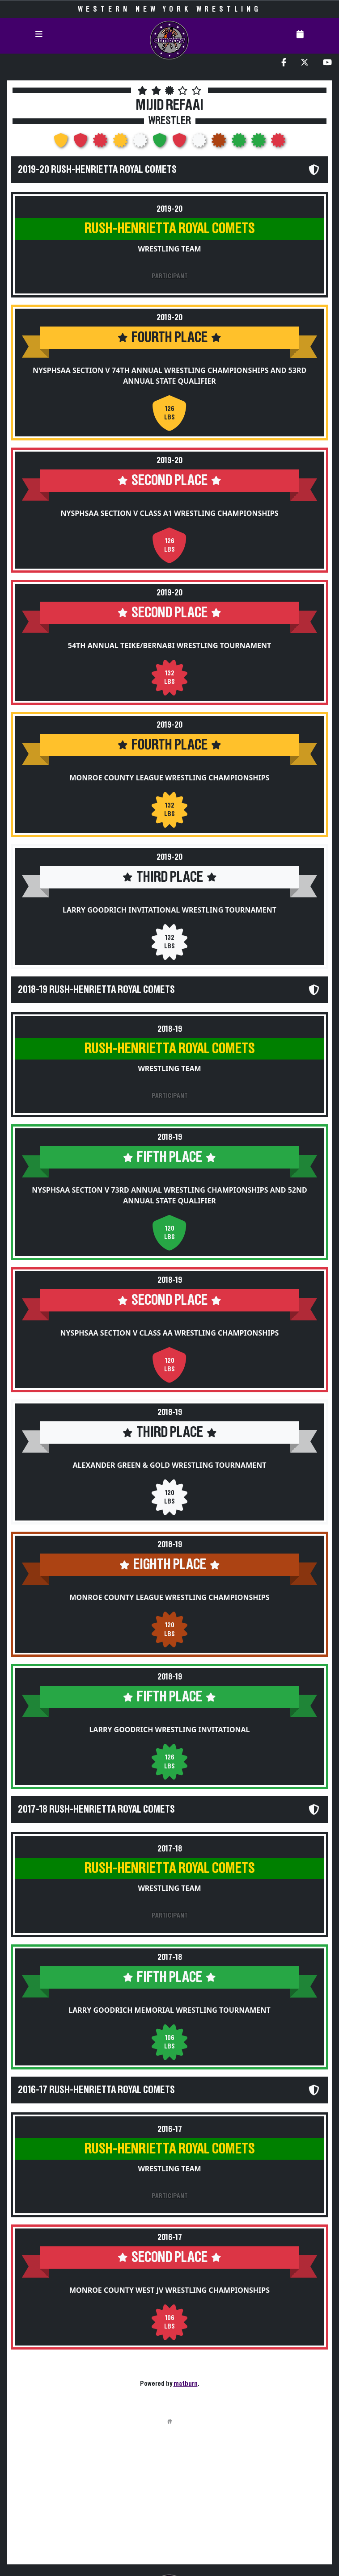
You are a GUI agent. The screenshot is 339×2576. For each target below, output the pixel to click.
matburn (186, 2383)
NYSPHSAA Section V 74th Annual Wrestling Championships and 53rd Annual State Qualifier (169, 375)
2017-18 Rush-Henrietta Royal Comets (96, 1809)
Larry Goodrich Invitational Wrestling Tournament (169, 910)
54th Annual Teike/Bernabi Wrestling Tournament (169, 645)
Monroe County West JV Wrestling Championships (169, 2290)
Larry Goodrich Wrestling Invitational (169, 1729)
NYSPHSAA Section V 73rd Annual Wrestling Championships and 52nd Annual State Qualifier (169, 1195)
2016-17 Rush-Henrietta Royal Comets (96, 2090)
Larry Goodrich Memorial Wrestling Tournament (169, 2010)
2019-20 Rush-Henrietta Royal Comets (97, 169)
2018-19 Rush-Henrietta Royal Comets (96, 989)
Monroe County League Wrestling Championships (169, 778)
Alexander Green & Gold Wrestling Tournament (170, 1465)
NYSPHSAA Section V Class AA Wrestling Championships (169, 1333)
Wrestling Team (169, 249)
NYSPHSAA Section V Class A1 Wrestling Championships (170, 513)
